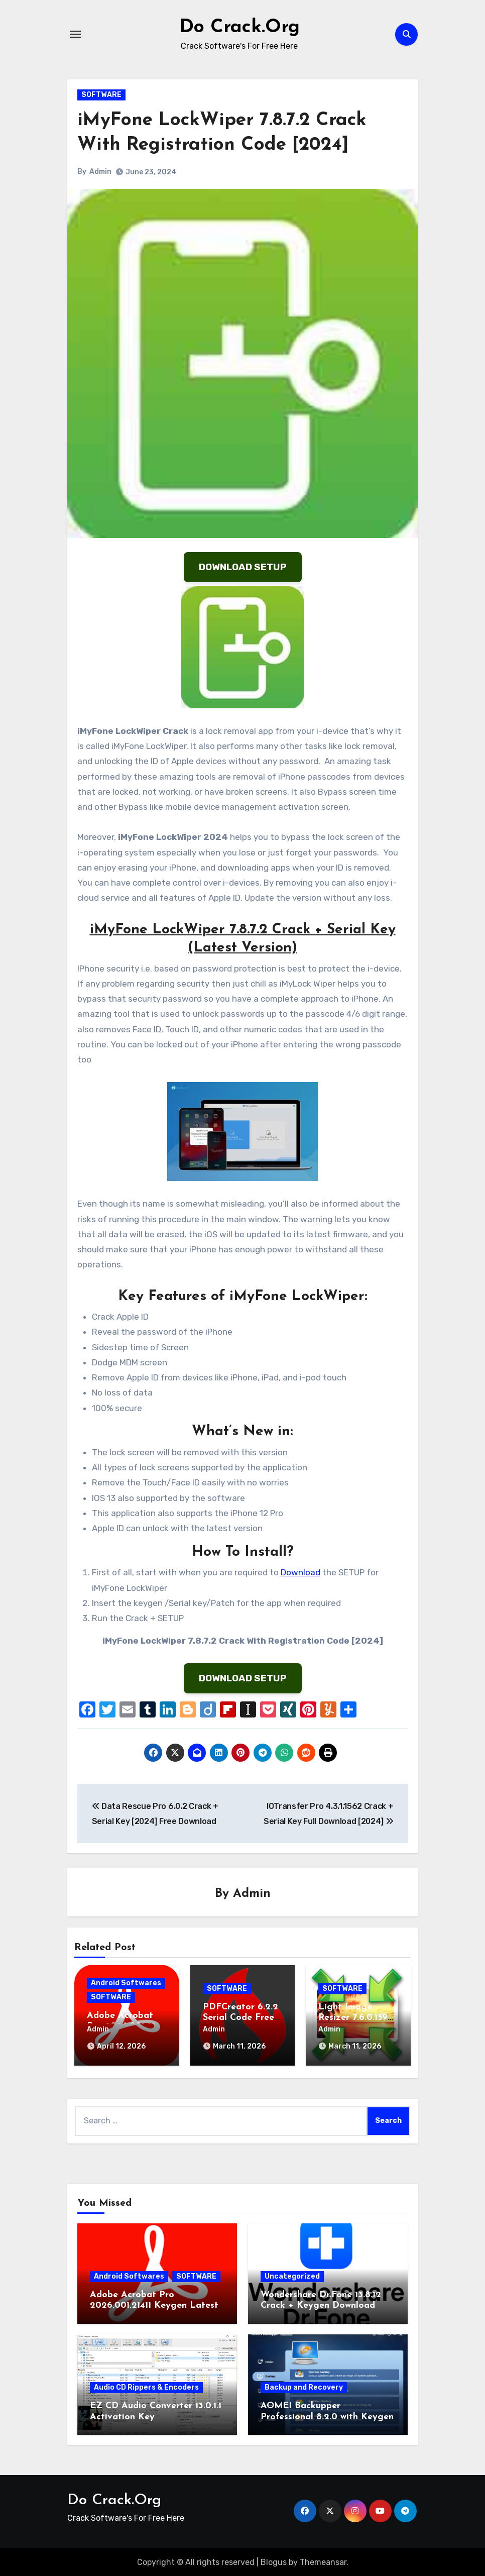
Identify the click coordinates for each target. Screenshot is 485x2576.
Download (300, 1572)
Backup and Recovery (304, 2386)
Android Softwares (126, 1983)
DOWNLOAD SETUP (243, 567)
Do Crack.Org (239, 27)
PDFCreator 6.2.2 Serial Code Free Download (240, 2017)
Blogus (274, 2560)
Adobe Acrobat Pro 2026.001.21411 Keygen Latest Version (154, 2303)
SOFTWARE (101, 94)
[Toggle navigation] (75, 34)
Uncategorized (292, 2274)
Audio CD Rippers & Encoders (146, 2386)
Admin (100, 171)
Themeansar (323, 2560)
